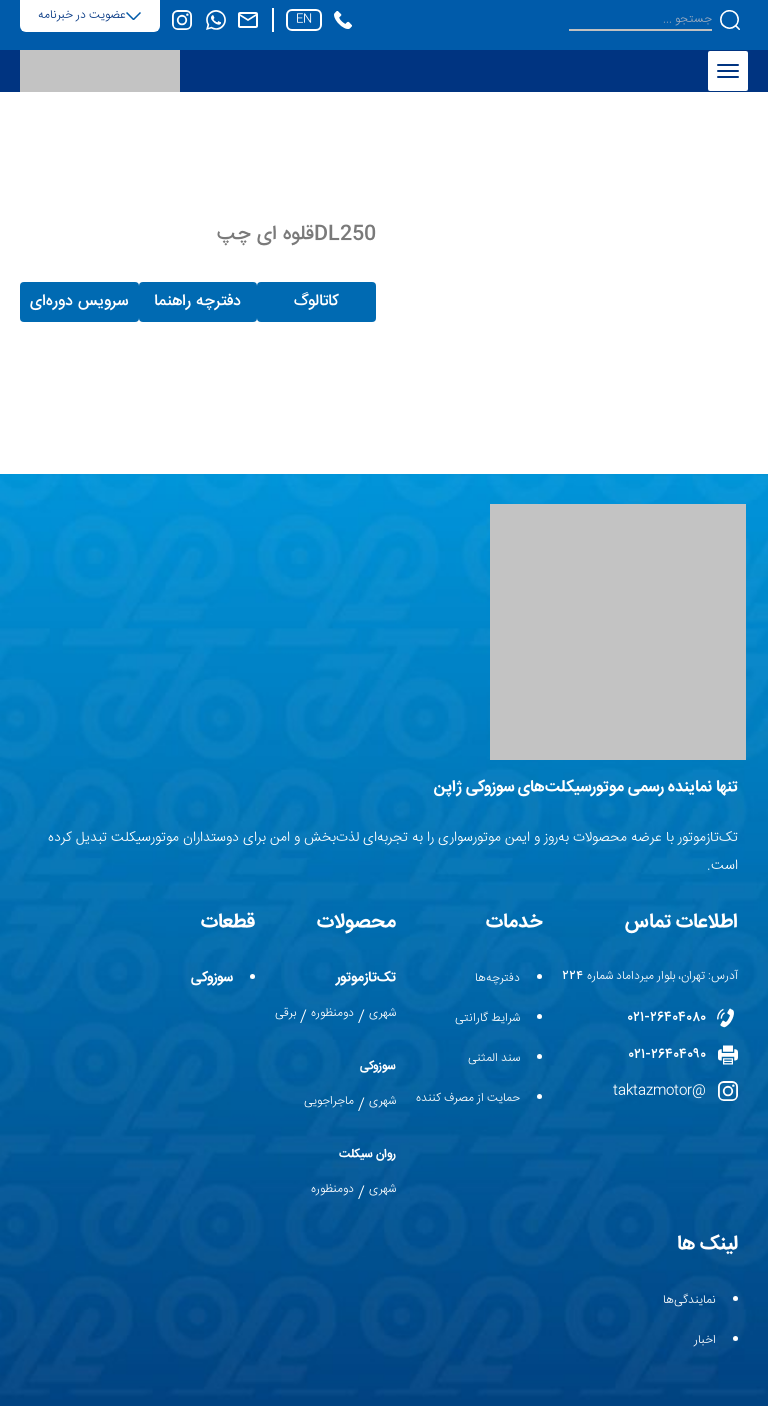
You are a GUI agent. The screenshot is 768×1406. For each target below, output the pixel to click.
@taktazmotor (659, 1091)
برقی (285, 1013)
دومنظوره (332, 1013)
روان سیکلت (367, 1154)
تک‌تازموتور (366, 978)
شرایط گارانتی (487, 1018)
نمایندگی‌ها (689, 1300)
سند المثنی (494, 1058)
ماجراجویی (329, 1101)
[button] (730, 20)
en (304, 19)
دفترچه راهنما (197, 301)
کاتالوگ (316, 301)
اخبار (705, 1340)
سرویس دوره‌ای (79, 301)
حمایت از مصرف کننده (468, 1098)
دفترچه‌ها (497, 978)
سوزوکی (378, 1066)
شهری (382, 1013)
